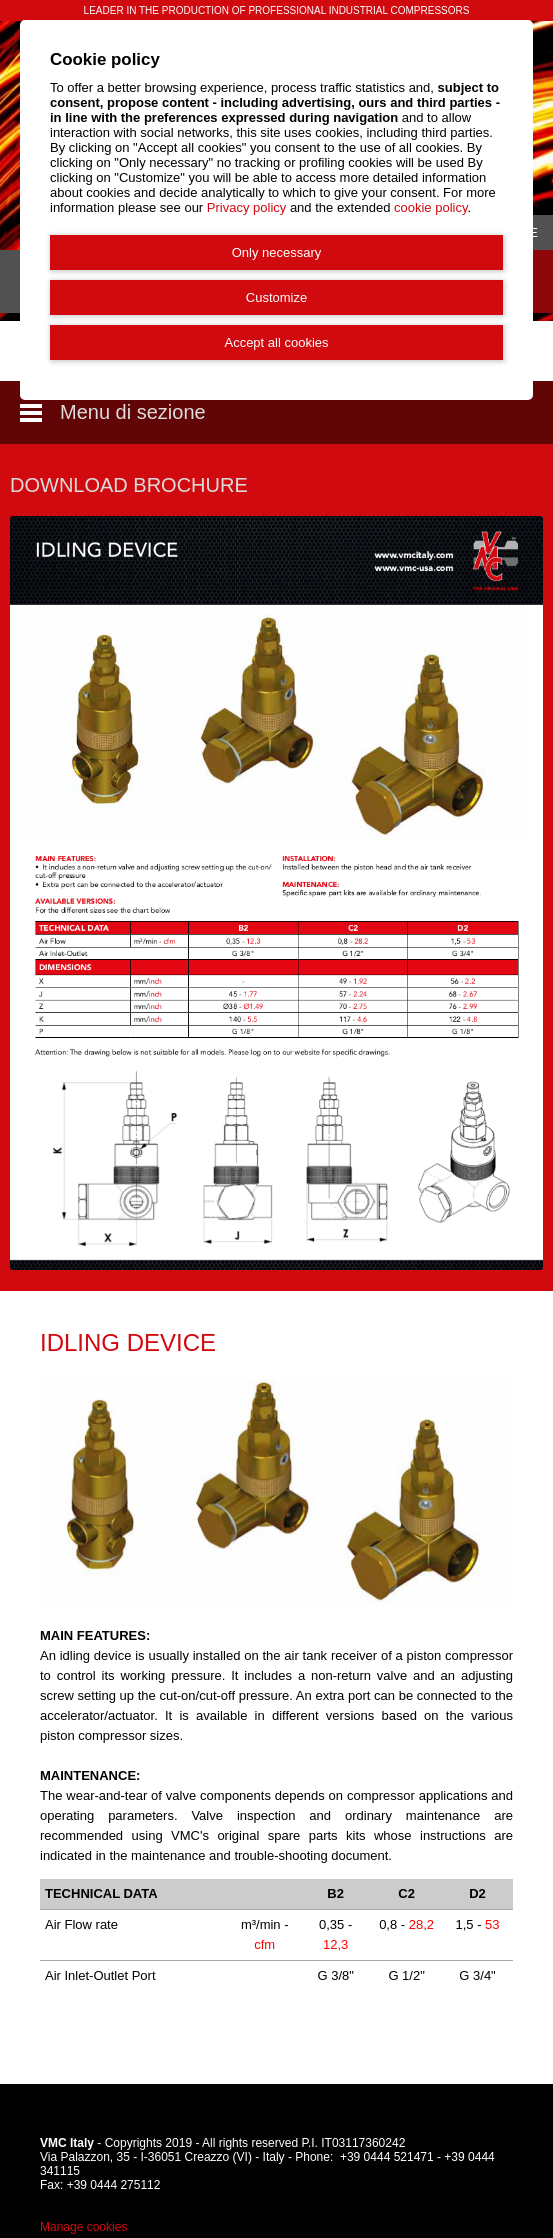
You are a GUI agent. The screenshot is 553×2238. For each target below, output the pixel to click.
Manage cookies (83, 2227)
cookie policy (430, 207)
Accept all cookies (276, 342)
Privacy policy (246, 207)
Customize (276, 297)
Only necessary (277, 252)
